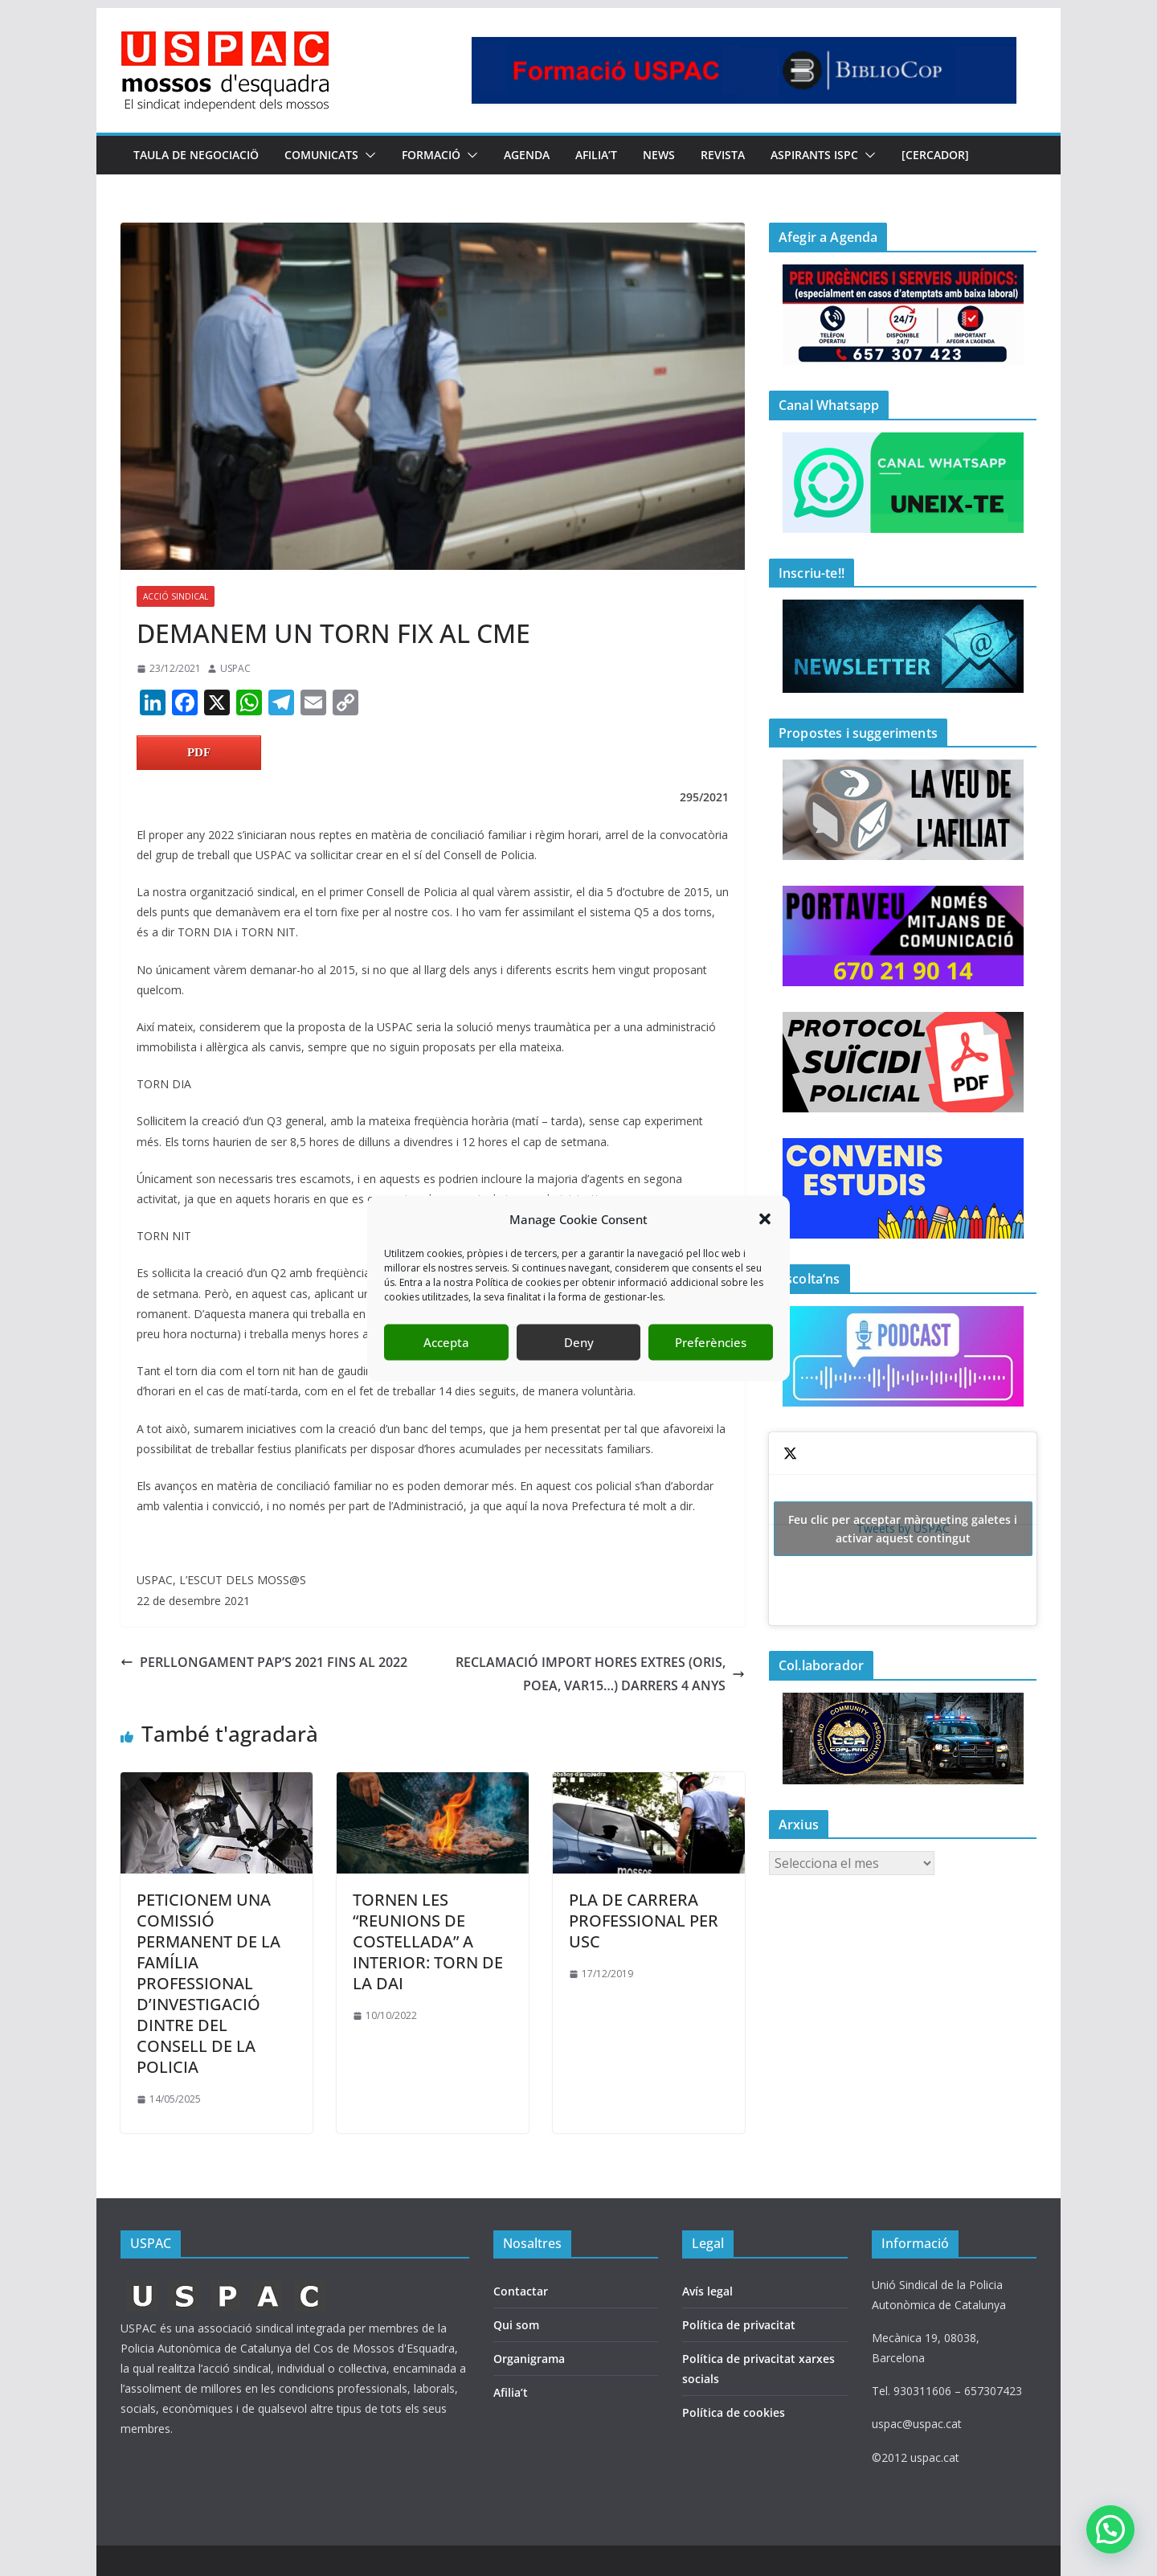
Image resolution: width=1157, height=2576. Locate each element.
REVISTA (723, 154)
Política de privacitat (738, 2324)
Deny (579, 1342)
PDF (199, 752)
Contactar (520, 2291)
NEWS (659, 154)
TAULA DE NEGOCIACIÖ (196, 154)
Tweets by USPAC (903, 1528)
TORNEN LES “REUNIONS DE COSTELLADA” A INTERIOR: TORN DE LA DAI (428, 1941)
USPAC (235, 668)
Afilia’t (510, 2392)
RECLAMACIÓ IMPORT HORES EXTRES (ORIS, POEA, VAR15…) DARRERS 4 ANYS (600, 1673)
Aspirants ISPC (814, 154)
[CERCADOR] (935, 154)
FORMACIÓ (431, 154)
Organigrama (529, 2358)
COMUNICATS (321, 154)
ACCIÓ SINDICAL (175, 596)
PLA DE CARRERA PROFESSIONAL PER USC (643, 1920)
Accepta (446, 1342)
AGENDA (527, 154)
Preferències (710, 1342)
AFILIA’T (596, 154)
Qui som (516, 2324)
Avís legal (707, 2291)
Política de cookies (733, 2412)
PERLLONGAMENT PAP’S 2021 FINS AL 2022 (264, 1662)
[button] (765, 1219)
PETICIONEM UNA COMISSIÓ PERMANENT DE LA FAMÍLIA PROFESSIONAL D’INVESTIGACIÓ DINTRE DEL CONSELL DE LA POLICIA (208, 1983)
